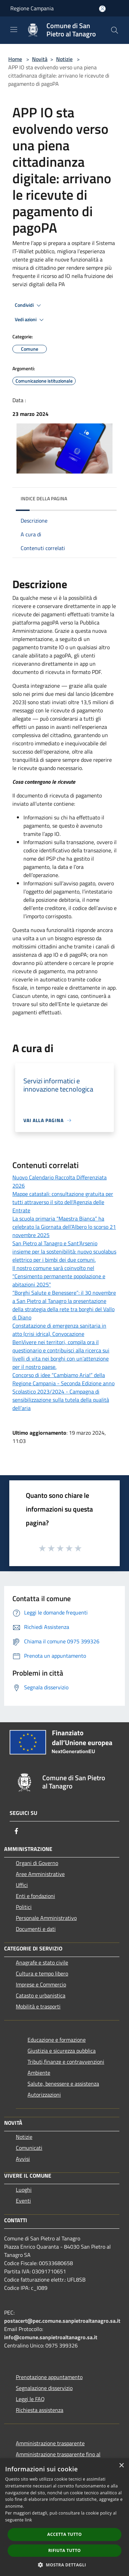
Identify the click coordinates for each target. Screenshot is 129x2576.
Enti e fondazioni (35, 1896)
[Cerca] (114, 30)
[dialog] (64, 2517)
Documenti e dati (36, 1929)
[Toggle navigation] (14, 29)
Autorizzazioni (44, 2094)
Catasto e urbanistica (40, 1995)
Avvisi (23, 2159)
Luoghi (24, 2189)
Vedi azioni (30, 320)
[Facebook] (16, 1831)
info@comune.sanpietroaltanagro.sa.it (50, 2337)
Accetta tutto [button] (64, 2534)
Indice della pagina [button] (44, 498)
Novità (39, 59)
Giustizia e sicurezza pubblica (62, 2051)
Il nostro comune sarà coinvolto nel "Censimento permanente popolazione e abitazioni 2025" (58, 1276)
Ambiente (39, 2072)
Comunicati (29, 2148)
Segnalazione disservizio (44, 2388)
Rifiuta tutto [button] (64, 2550)
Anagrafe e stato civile (42, 1962)
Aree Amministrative (40, 1874)
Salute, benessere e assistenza (63, 2083)
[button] (64, 2564)
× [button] (121, 2465)
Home (15, 59)
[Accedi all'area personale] (102, 9)
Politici (24, 1907)
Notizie (64, 59)
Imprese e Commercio (41, 1984)
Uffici (22, 1885)
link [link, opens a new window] (28, 2520)
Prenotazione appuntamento (49, 2377)
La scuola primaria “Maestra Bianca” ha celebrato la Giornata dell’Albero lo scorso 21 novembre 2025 (64, 1226)
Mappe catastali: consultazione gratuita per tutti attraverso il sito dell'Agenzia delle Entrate (62, 1202)
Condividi (29, 305)
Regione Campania (32, 8)
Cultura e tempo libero (42, 1973)
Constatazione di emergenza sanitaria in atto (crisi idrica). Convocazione (59, 1329)
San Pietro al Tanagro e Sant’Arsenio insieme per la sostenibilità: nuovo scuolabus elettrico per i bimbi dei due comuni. (64, 1251)
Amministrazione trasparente (50, 2443)
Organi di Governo (37, 1863)
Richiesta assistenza (39, 2410)
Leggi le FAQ (30, 2399)
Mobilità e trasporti (38, 2006)
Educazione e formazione (57, 2040)
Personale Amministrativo (46, 1918)
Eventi (23, 2200)
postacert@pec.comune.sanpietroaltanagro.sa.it (62, 2321)
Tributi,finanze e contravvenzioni (66, 2062)
